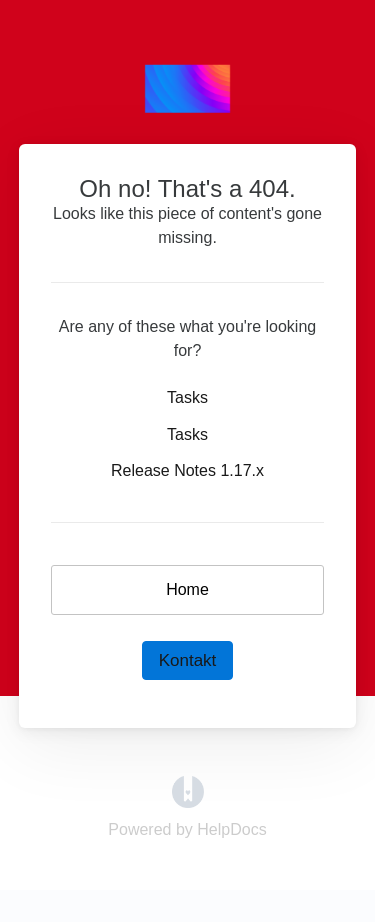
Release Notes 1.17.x (187, 470)
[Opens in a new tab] (188, 790)
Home (187, 589)
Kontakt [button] (188, 660)
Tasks (187, 397)
